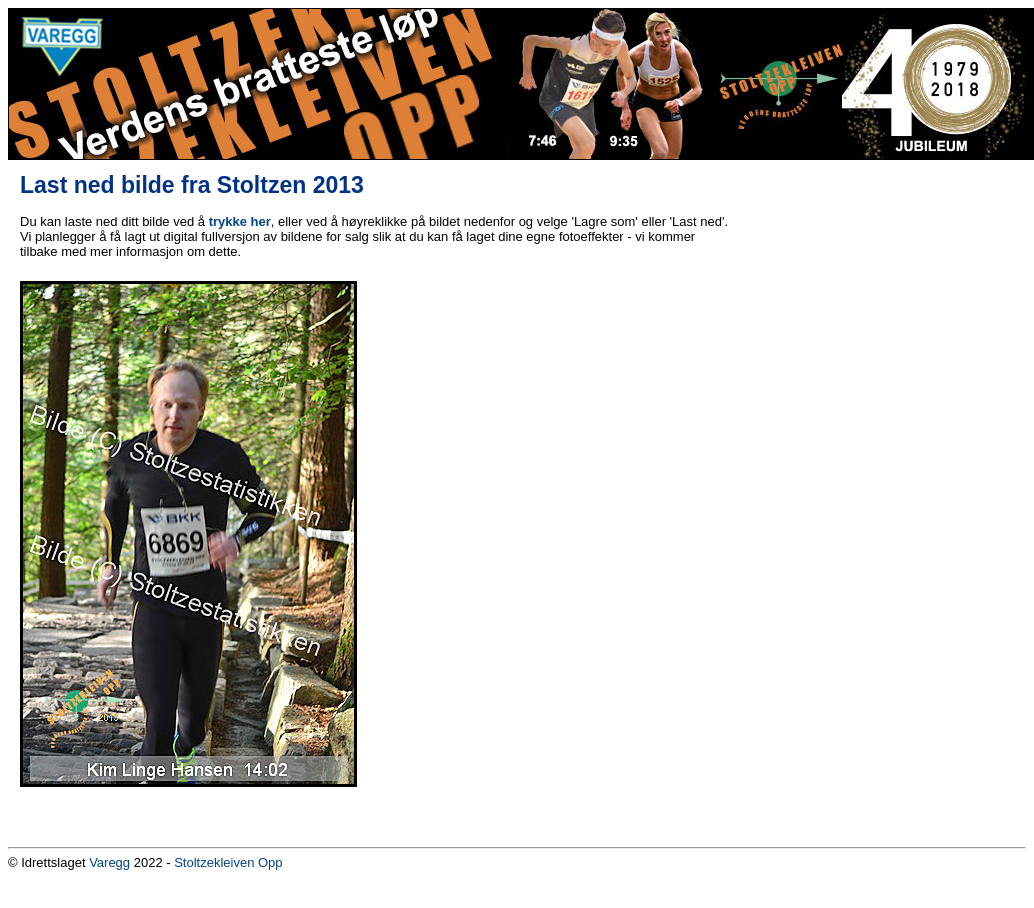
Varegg (109, 862)
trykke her (240, 221)
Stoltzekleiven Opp (228, 862)
